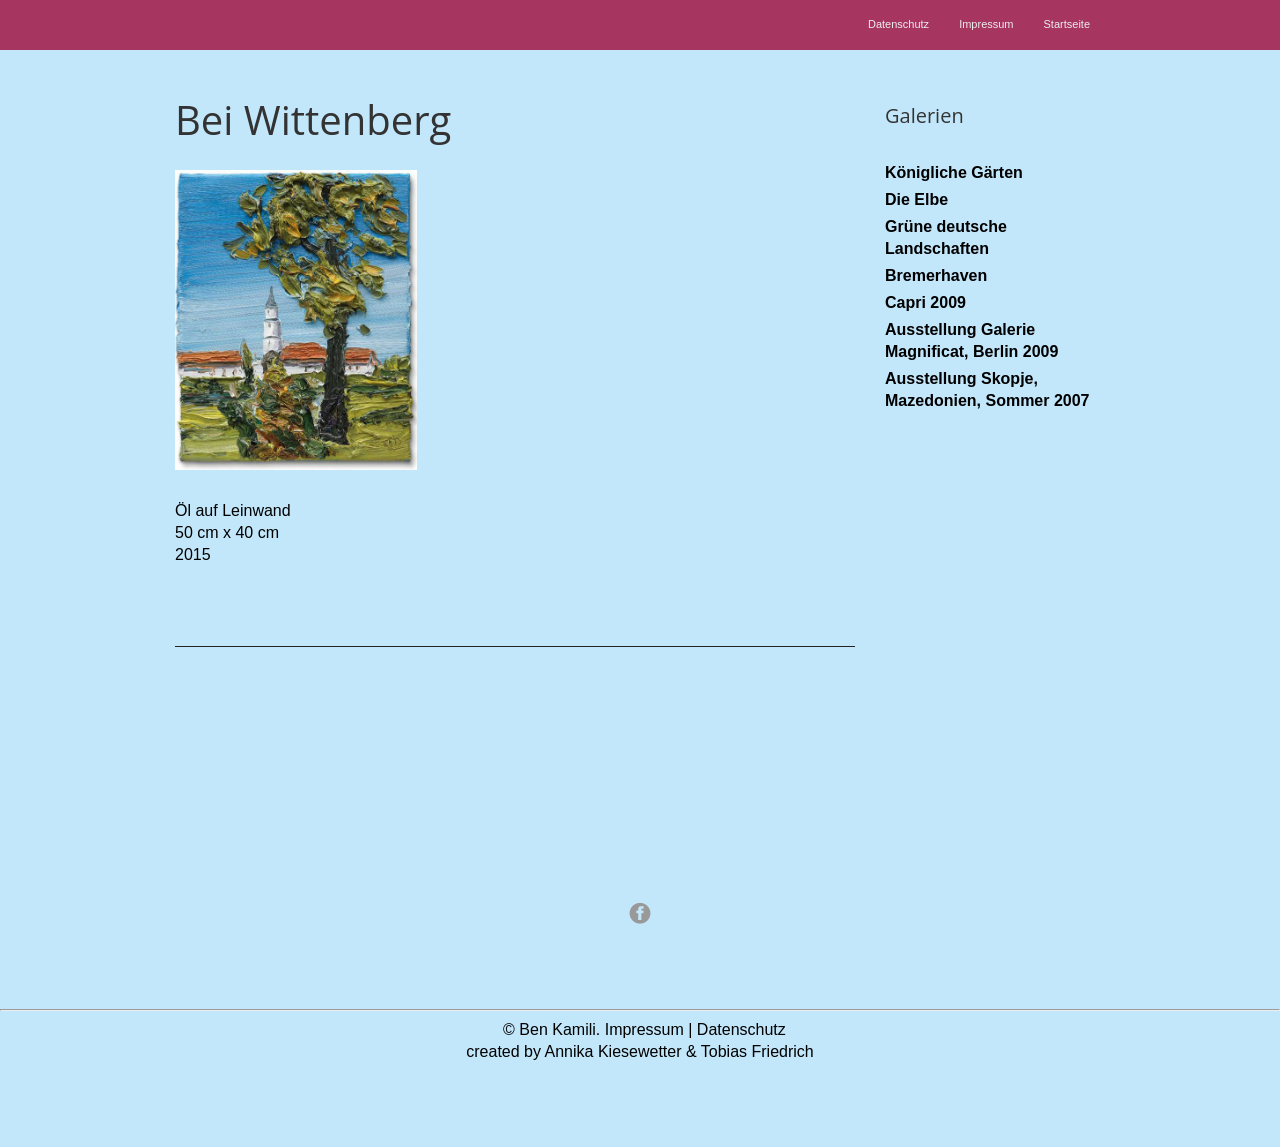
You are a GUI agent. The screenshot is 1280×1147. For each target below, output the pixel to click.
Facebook (640, 913)
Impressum (986, 24)
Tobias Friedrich (757, 1051)
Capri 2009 (925, 302)
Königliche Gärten (954, 172)
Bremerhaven (936, 275)
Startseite (1067, 24)
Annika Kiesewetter (613, 1051)
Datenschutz (898, 24)
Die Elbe (916, 199)
